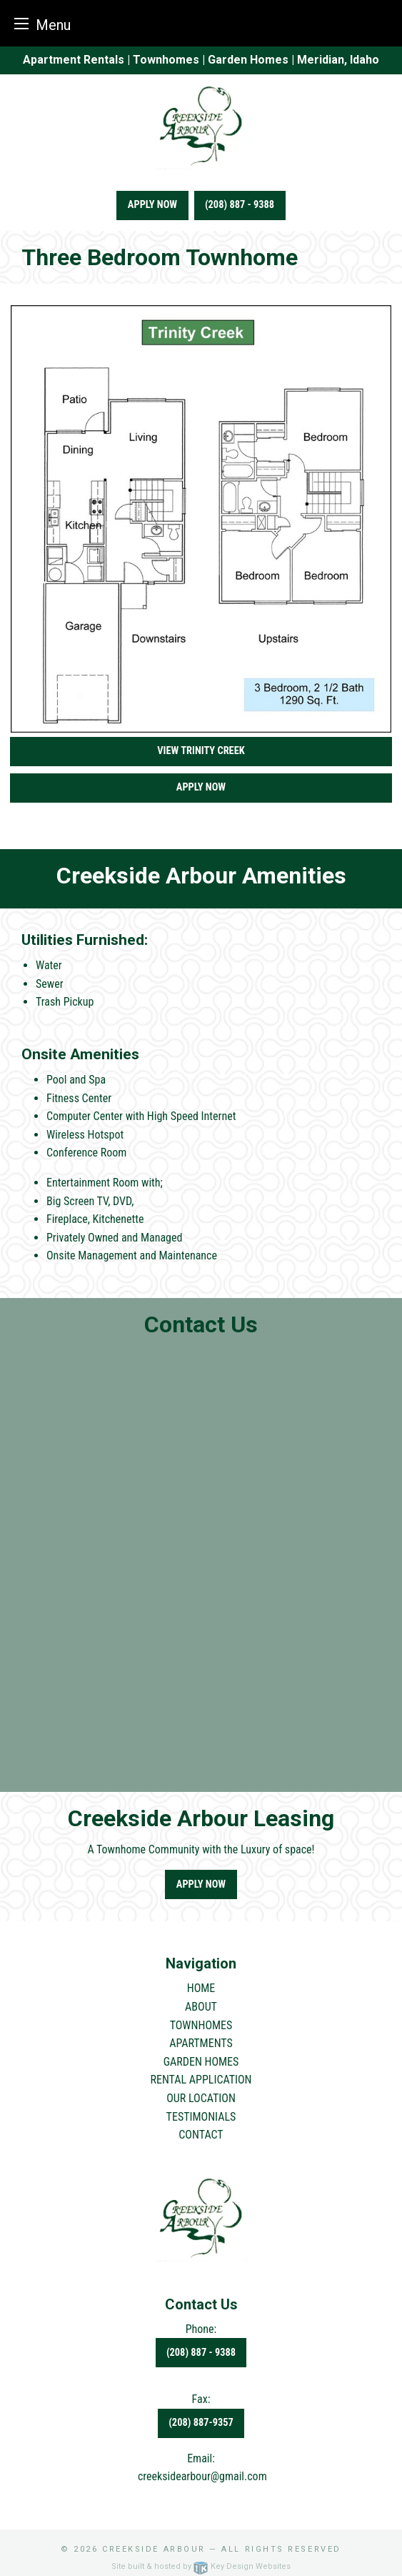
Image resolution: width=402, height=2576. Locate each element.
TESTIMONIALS (201, 2117)
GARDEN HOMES (201, 2062)
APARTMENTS (201, 2043)
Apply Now (152, 205)
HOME (201, 1988)
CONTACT (201, 2134)
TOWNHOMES (201, 2025)
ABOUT (201, 2006)
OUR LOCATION (201, 2098)
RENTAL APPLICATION (200, 2079)
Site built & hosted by (201, 2566)
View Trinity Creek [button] (200, 751)
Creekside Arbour (154, 2549)
